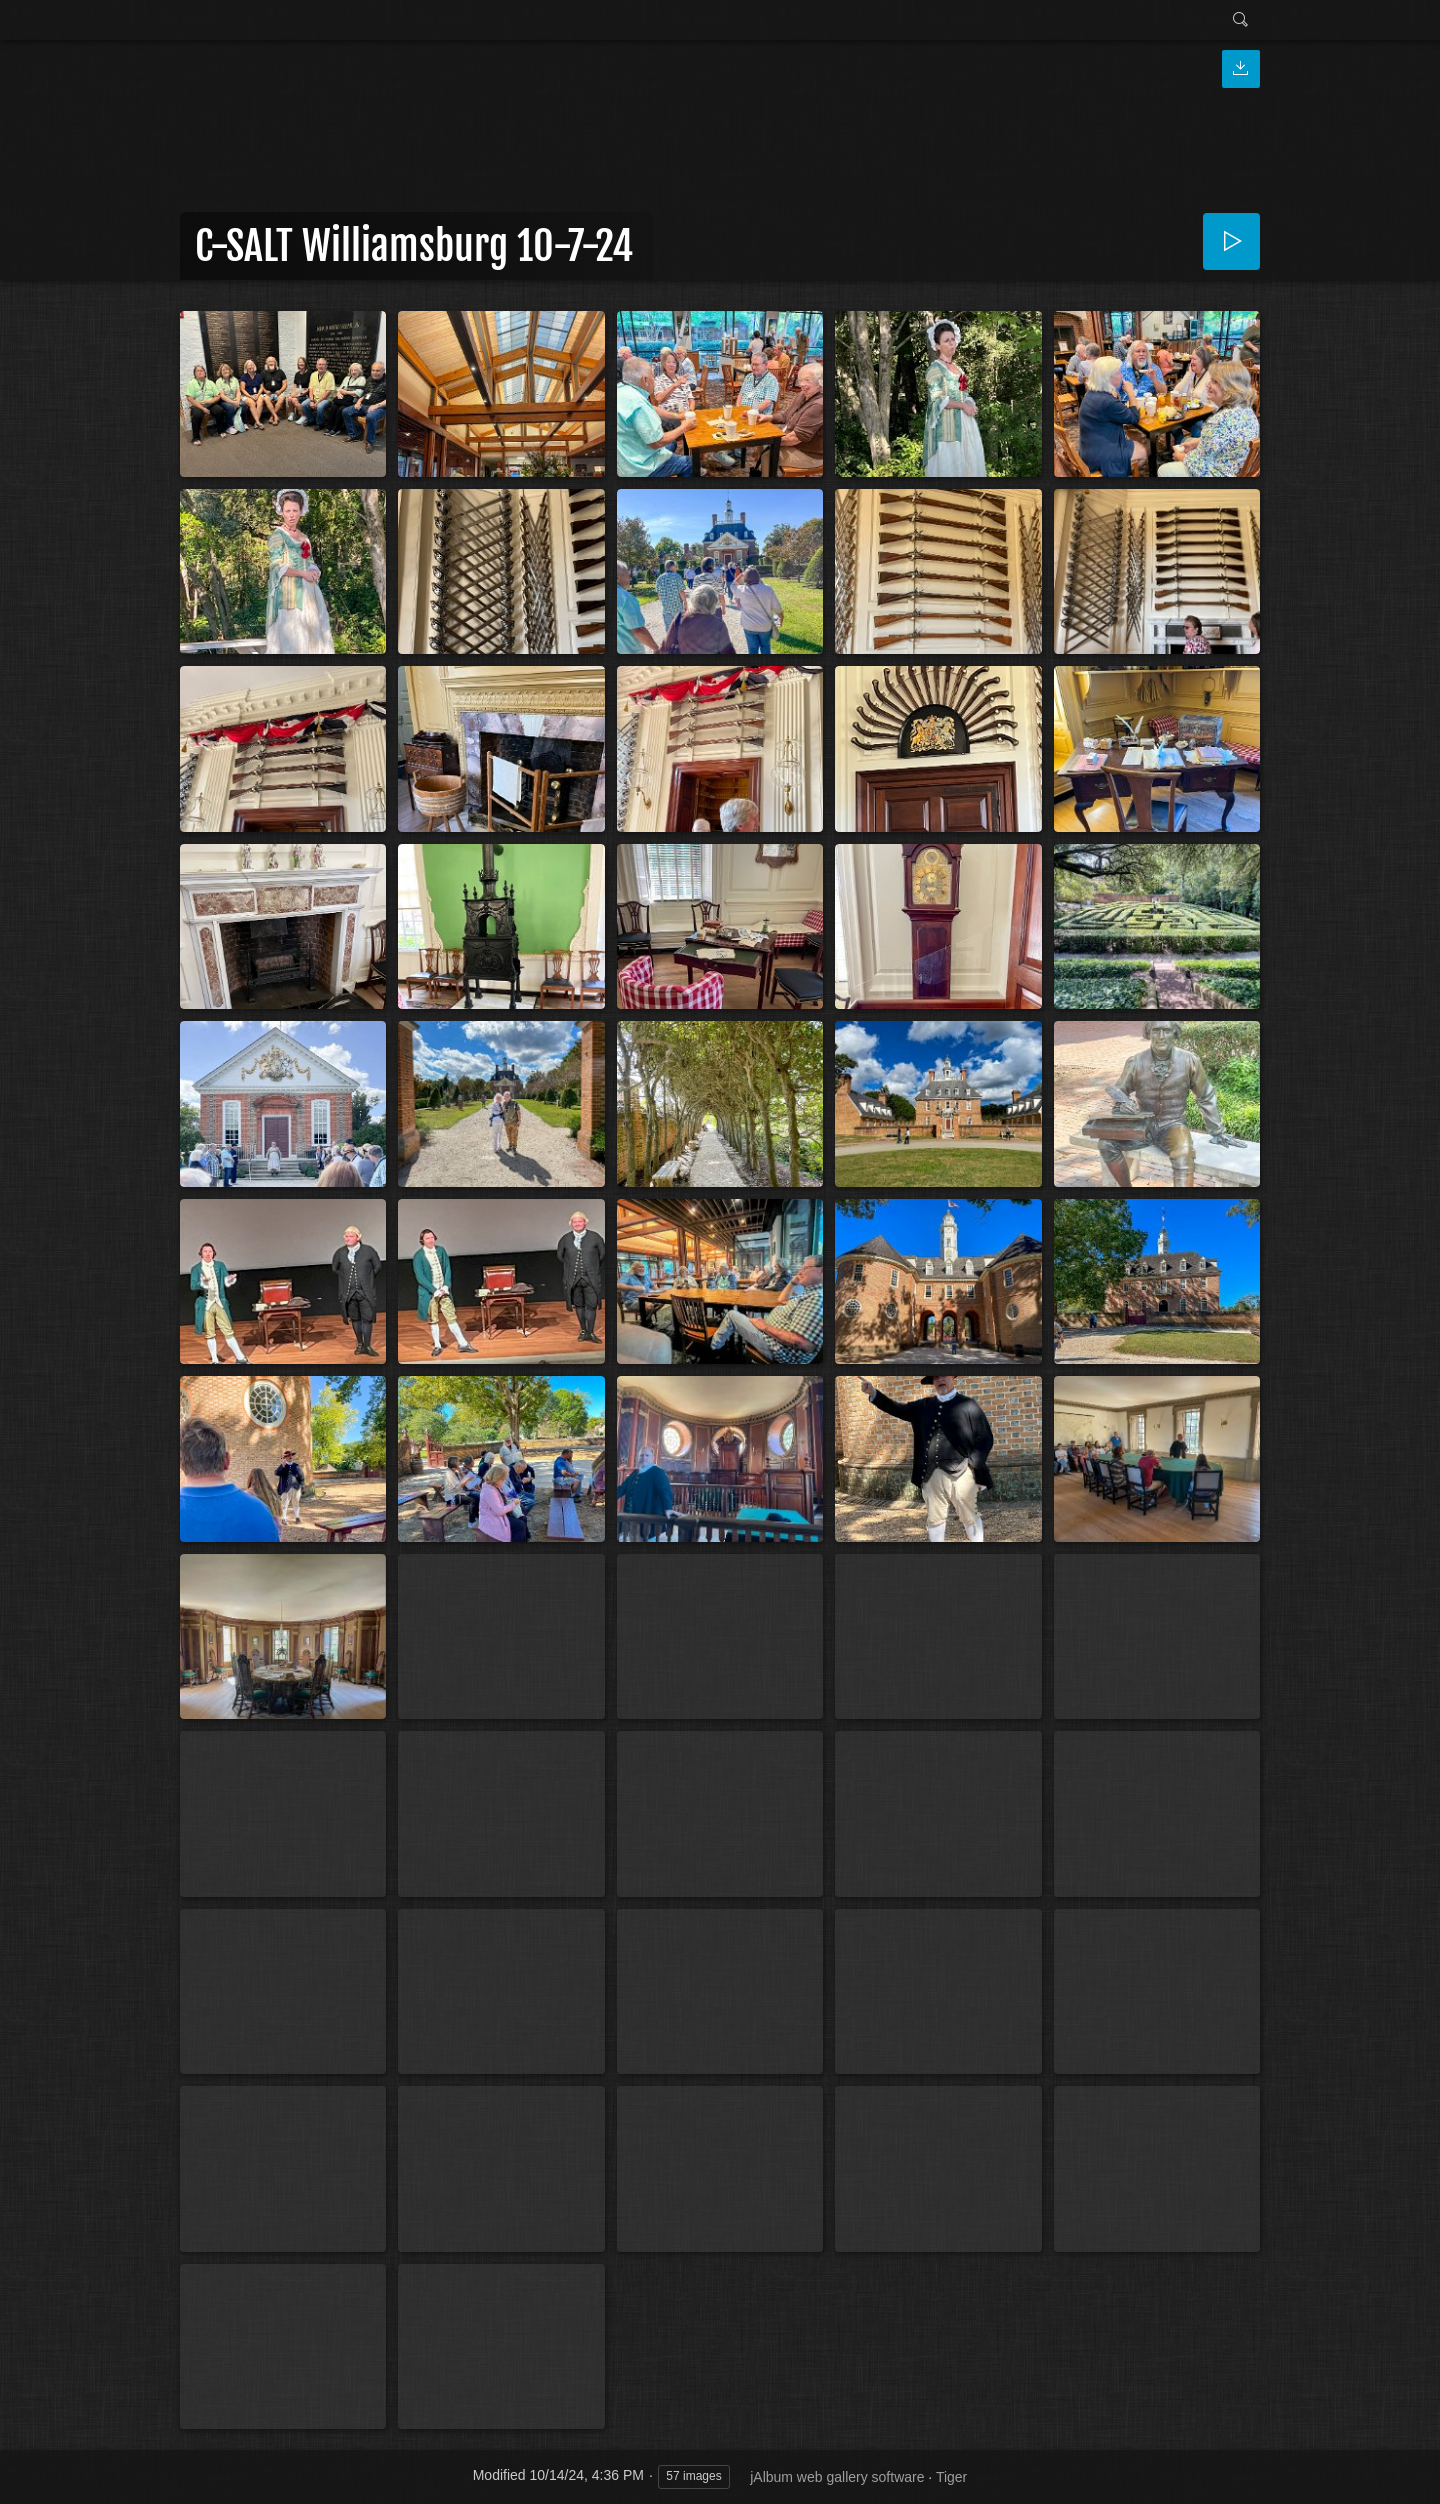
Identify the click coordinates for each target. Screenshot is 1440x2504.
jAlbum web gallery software (837, 2477)
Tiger (951, 2477)
